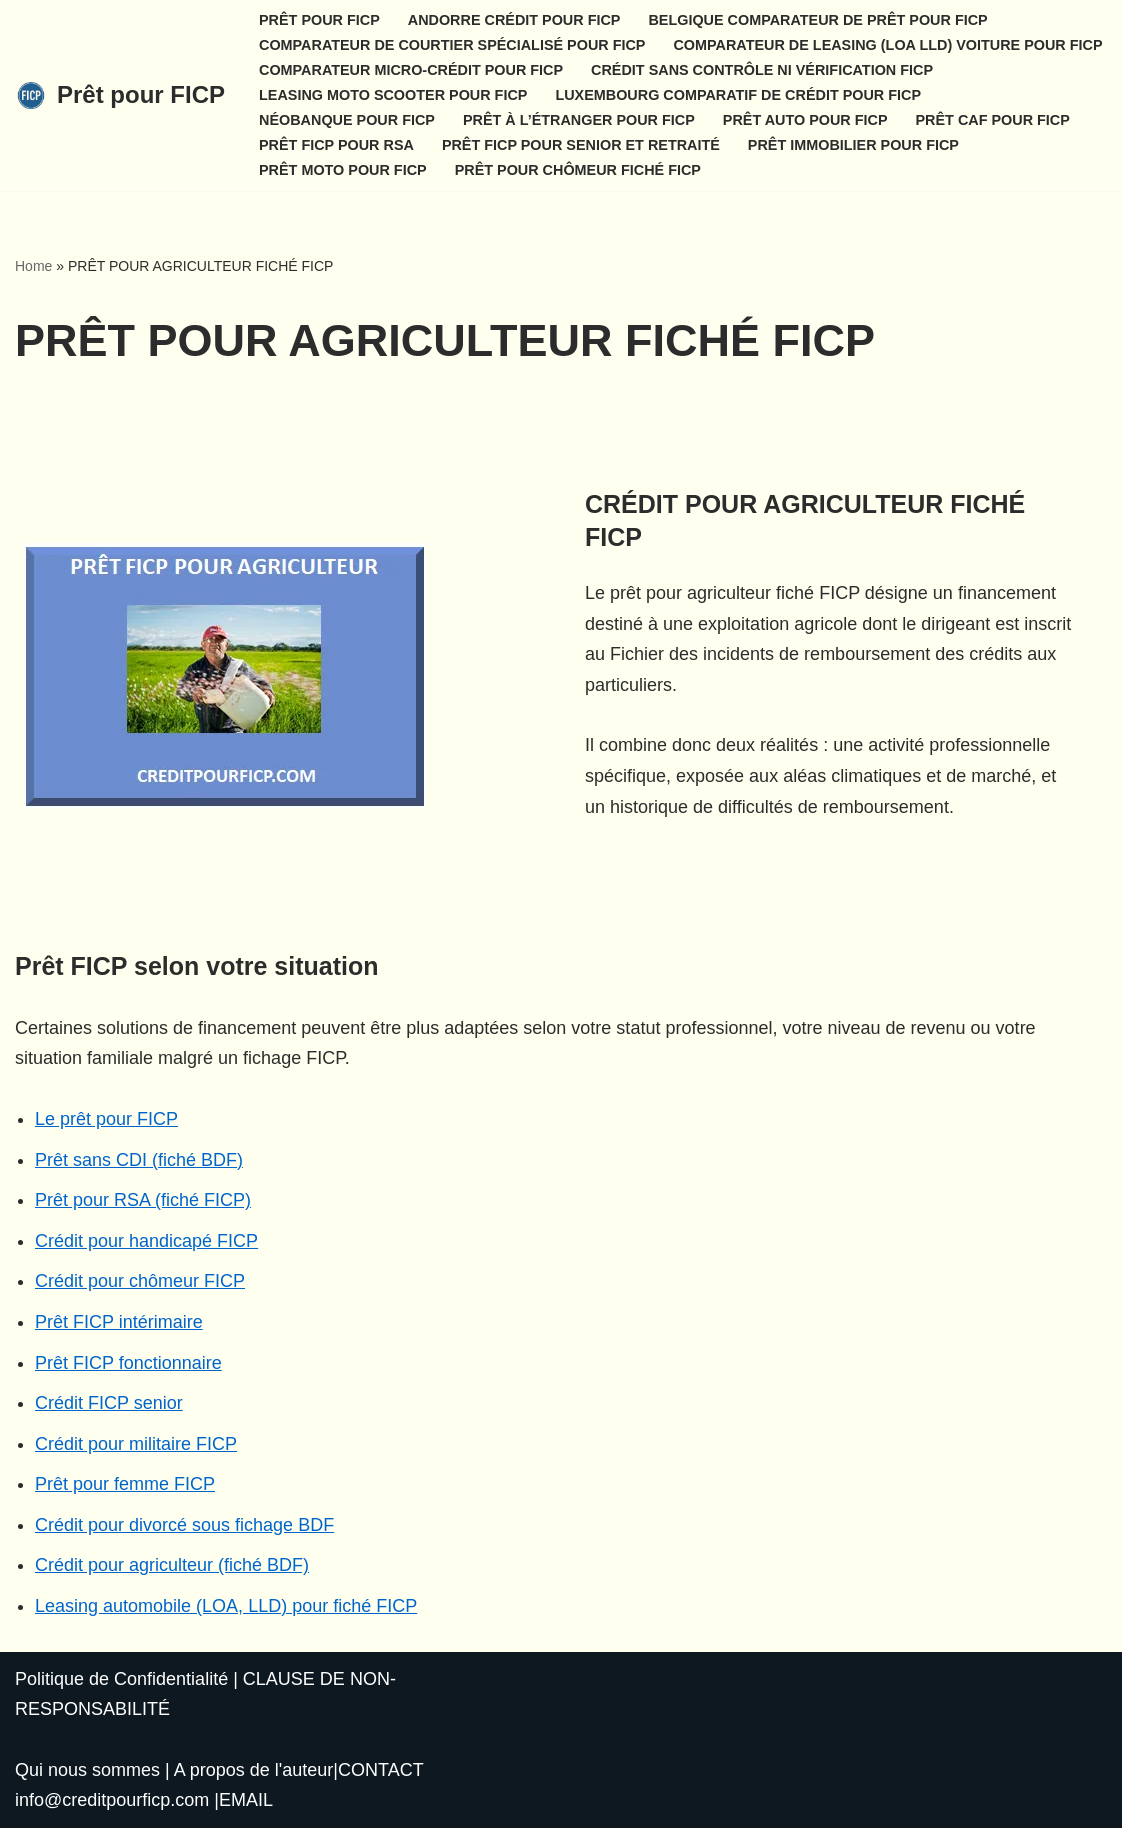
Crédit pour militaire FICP (136, 1444)
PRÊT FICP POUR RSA (336, 145)
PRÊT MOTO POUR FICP (343, 170)
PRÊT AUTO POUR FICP (805, 120)
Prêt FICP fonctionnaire (128, 1363)
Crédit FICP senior (109, 1403)
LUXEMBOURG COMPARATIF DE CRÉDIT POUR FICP (738, 95)
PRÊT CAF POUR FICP (993, 120)
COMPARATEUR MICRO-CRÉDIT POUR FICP (411, 70)
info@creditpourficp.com (112, 1800)
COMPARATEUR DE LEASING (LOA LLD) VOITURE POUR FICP (887, 45)
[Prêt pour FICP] (120, 95)
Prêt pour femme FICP (125, 1484)
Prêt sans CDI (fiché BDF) (139, 1160)
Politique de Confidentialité (121, 1679)
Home (33, 266)
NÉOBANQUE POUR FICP (347, 120)
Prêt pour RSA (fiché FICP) (143, 1200)
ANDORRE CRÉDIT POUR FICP (514, 20)
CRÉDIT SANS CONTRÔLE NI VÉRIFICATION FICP (762, 70)
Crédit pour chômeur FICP (140, 1281)
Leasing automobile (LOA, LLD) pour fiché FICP (226, 1606)
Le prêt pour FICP (106, 1119)
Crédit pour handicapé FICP (146, 1241)
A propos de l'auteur (254, 1770)
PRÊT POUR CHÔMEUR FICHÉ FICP (578, 170)
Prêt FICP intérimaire (119, 1322)
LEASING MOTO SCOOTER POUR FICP (393, 95)
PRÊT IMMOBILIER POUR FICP (853, 145)
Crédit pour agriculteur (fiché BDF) (172, 1565)
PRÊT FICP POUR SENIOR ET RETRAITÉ (581, 145)
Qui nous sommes (87, 1770)
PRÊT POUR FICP (319, 20)
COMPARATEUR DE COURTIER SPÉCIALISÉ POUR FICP (452, 45)
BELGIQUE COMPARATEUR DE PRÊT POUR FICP (817, 20)
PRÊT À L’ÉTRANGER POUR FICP (579, 120)
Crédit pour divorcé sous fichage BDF (184, 1525)
